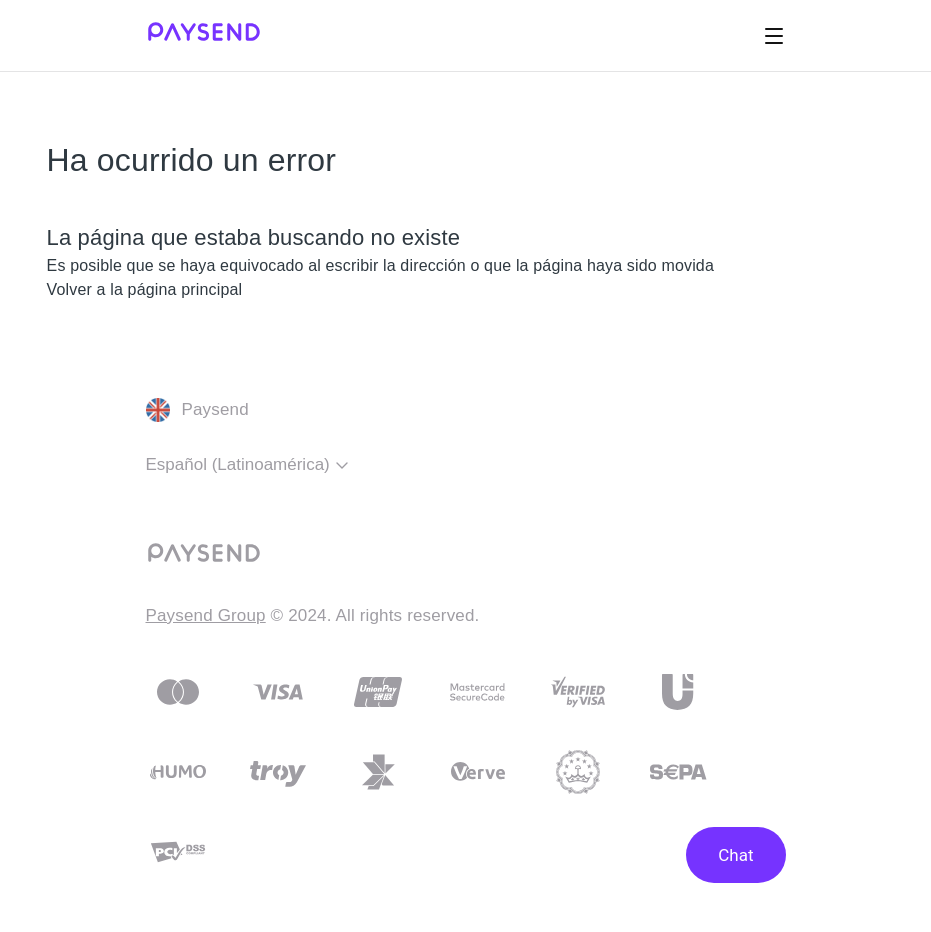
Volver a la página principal (145, 289)
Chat (735, 855)
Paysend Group (206, 615)
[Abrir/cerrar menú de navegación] (774, 36)
